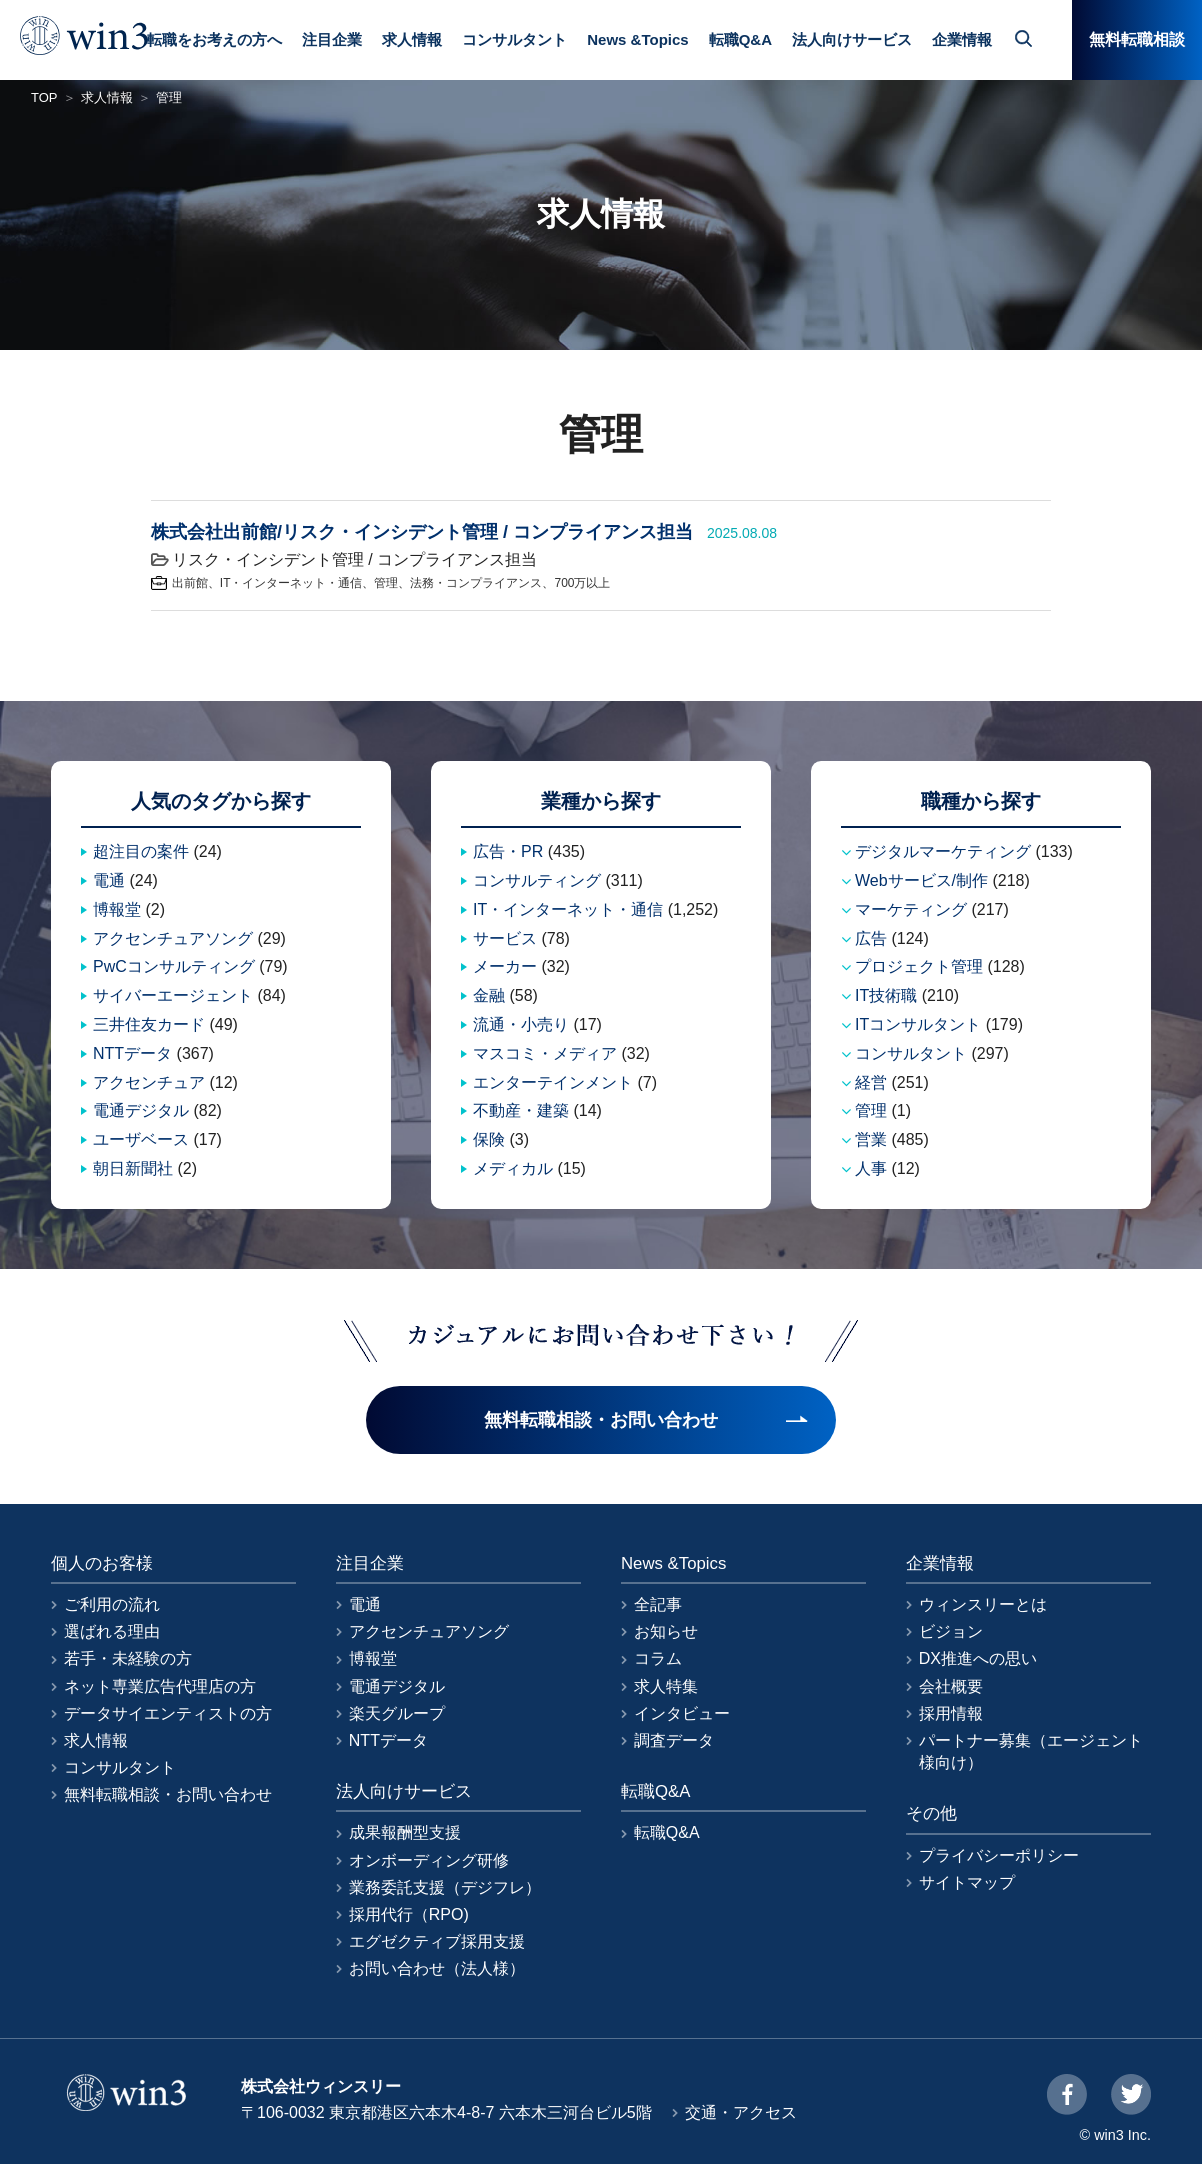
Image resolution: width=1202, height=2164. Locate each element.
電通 (109, 880)
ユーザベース (141, 1139)
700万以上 (582, 583)
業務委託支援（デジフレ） (445, 1887)
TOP (44, 97)
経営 (871, 1082)
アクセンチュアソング (173, 938)
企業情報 (962, 39)
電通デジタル (141, 1110)
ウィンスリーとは (983, 1604)
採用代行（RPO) (409, 1914)
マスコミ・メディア (545, 1053)
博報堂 (117, 909)
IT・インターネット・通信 (291, 583)
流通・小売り (521, 1024)
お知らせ (666, 1631)
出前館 (190, 583)
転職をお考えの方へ (214, 39)
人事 (871, 1168)
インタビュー (682, 1713)
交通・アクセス (741, 2112)
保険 (489, 1139)
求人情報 (412, 39)
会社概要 (951, 1686)
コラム (658, 1658)
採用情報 (951, 1713)
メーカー (505, 966)
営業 (871, 1139)
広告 (871, 938)
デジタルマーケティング (943, 851)
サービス (505, 938)
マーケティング (911, 909)
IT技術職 (886, 995)
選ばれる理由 (112, 1631)
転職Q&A (740, 39)
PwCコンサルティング (174, 966)
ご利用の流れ (112, 1604)
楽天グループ (397, 1713)
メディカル (513, 1168)
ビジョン (951, 1631)
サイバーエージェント (173, 995)
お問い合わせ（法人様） (437, 1968)
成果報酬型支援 (405, 1832)
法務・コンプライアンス (476, 583)
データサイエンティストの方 (168, 1713)
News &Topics (637, 39)
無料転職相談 (1137, 39)
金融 (489, 995)
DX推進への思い (978, 1658)
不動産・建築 (521, 1110)
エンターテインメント (553, 1082)
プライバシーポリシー (999, 1855)
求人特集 (666, 1686)
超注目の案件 (141, 851)
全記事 (658, 1604)
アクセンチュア (149, 1082)
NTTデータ (132, 1053)
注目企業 (332, 39)
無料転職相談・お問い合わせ (168, 1794)
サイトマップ (967, 1882)
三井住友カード (149, 1024)
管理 (386, 583)
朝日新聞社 (133, 1168)
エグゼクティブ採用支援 (437, 1941)
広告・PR (508, 851)
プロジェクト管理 (919, 966)
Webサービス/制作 (921, 880)
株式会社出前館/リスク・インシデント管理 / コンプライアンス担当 (422, 532)
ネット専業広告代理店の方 (160, 1686)
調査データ (674, 1740)
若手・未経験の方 (128, 1658)
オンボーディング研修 (429, 1860)
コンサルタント (514, 39)
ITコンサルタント (918, 1024)
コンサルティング (537, 880)
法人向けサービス (852, 39)
